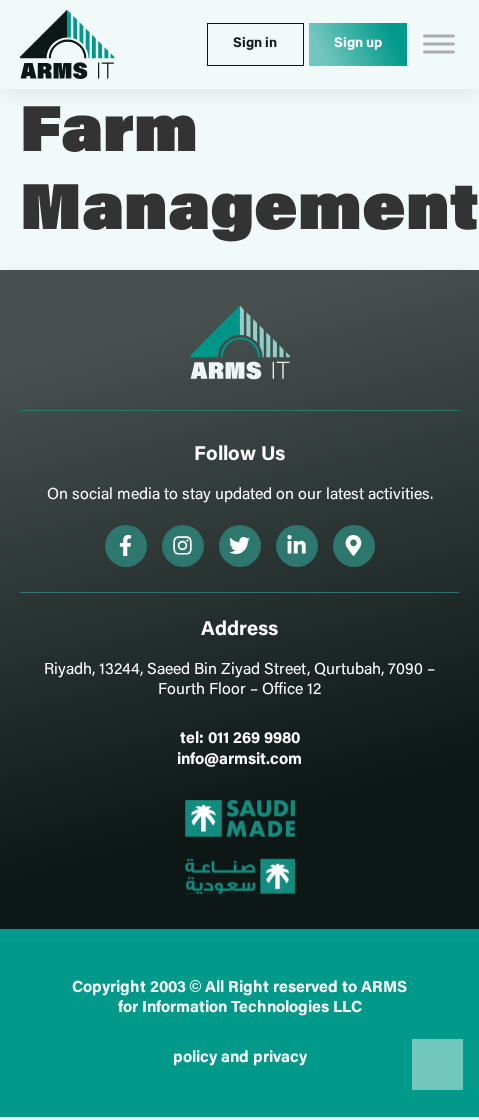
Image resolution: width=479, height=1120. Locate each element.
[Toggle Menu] (439, 44)
